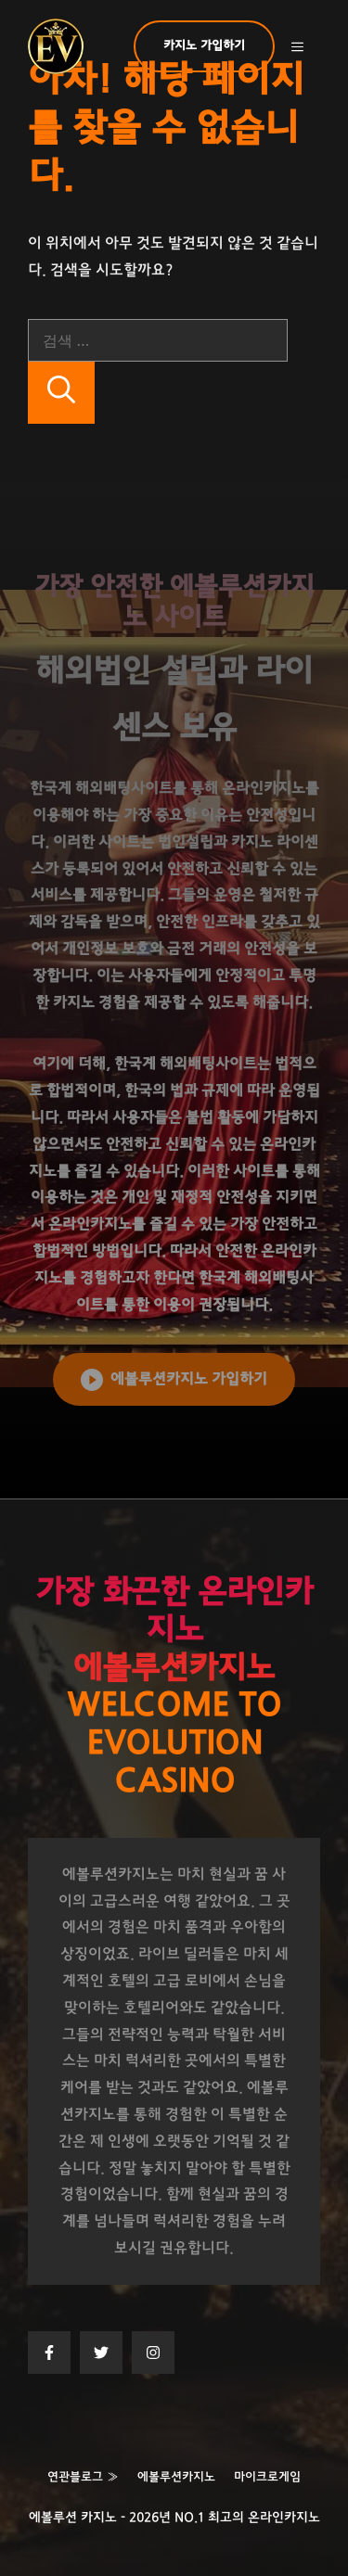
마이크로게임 (267, 2477)
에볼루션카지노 (176, 2477)
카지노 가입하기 (204, 46)
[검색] (61, 393)
